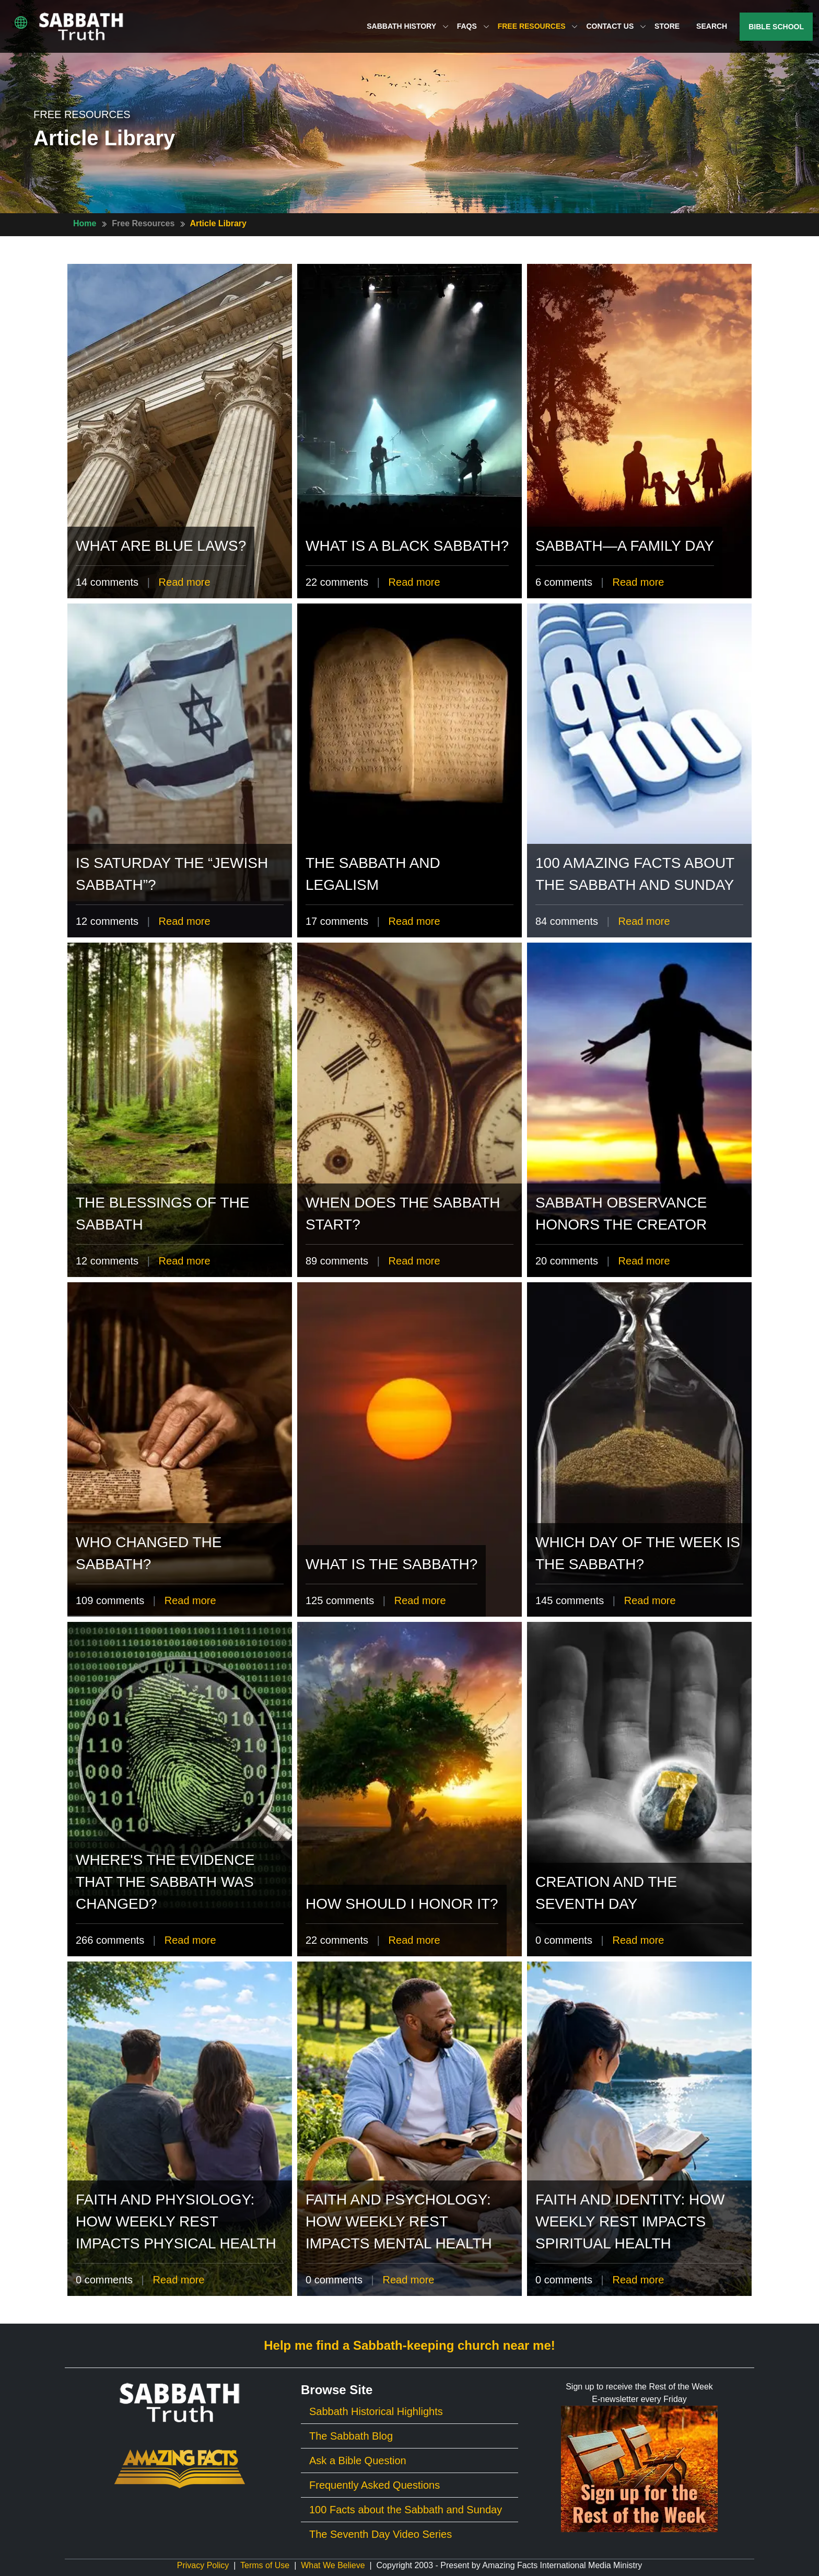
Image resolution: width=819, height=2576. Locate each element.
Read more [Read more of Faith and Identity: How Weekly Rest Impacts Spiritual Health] (638, 2279)
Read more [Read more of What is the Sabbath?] (420, 1600)
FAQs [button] (473, 26)
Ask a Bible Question (357, 2460)
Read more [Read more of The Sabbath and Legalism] (414, 921)
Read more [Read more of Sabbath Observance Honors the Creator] (644, 1261)
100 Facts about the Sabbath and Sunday (405, 2509)
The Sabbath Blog (351, 2436)
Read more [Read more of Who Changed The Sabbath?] (190, 1600)
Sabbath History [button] (407, 26)
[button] (21, 22)
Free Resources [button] (538, 26)
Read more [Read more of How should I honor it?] (414, 1940)
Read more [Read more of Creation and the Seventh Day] (638, 1940)
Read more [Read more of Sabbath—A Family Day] (638, 582)
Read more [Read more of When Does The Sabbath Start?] (414, 1261)
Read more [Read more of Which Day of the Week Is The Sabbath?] (650, 1600)
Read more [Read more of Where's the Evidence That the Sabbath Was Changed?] (190, 1940)
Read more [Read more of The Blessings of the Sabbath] (184, 1261)
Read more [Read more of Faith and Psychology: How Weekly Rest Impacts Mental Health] (408, 2279)
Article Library (218, 223)
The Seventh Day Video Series (380, 2534)
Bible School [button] (776, 26)
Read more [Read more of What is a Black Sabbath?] (414, 582)
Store (667, 26)
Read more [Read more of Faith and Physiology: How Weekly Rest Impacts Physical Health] (178, 2279)
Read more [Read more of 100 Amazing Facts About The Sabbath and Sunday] (644, 921)
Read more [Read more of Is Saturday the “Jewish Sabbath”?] (184, 921)
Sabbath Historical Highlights (376, 2411)
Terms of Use (264, 2565)
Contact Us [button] (616, 26)
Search (711, 26)
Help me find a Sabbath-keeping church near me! (409, 2345)
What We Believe (333, 2565)
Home (84, 223)
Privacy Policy (203, 2565)
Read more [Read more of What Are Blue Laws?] (184, 582)
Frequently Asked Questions (374, 2485)
